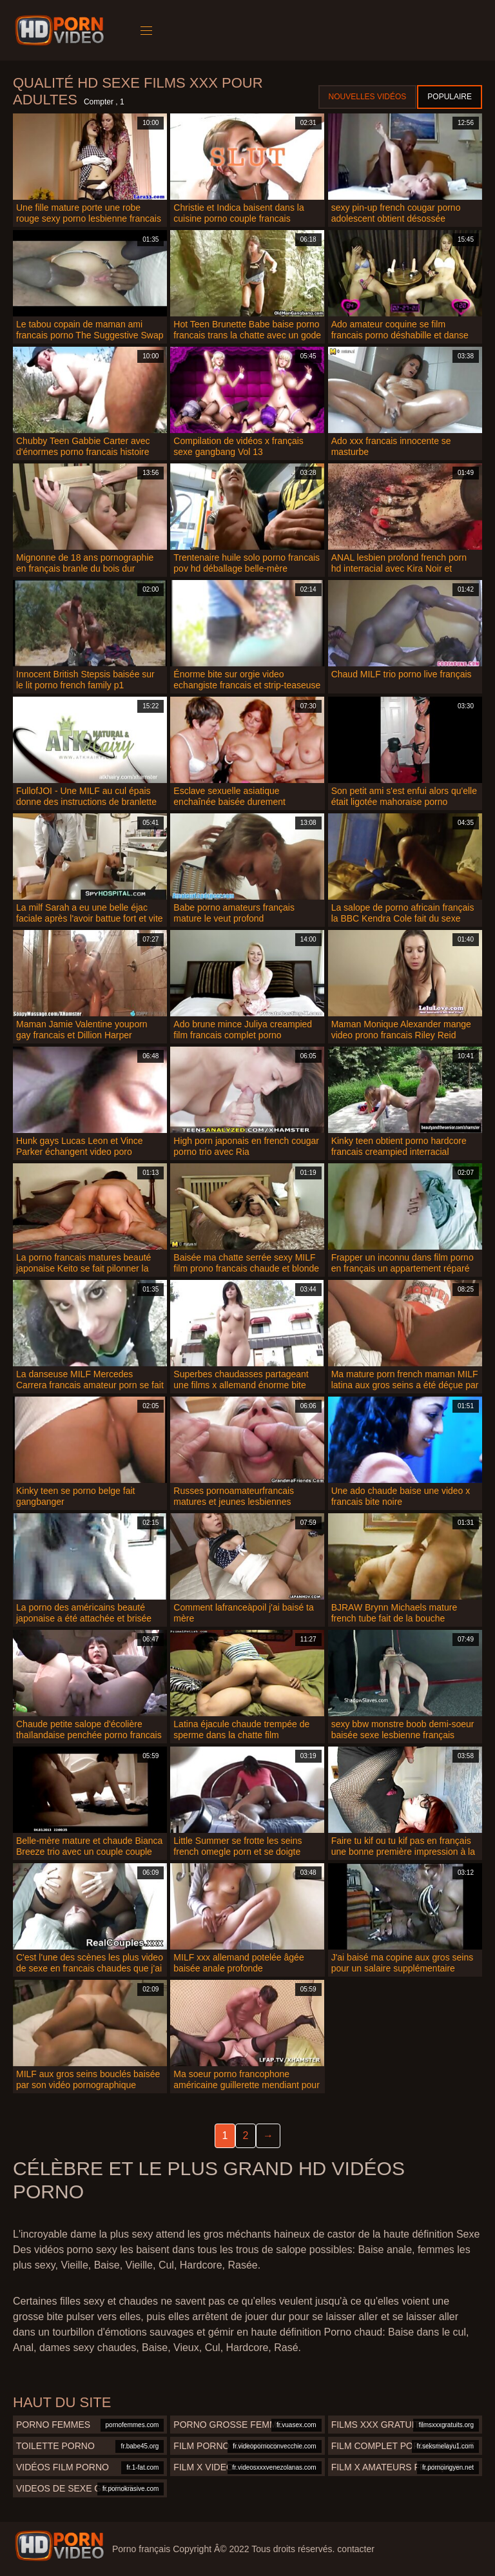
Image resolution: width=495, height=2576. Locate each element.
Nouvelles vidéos (368, 96)
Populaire (449, 96)
